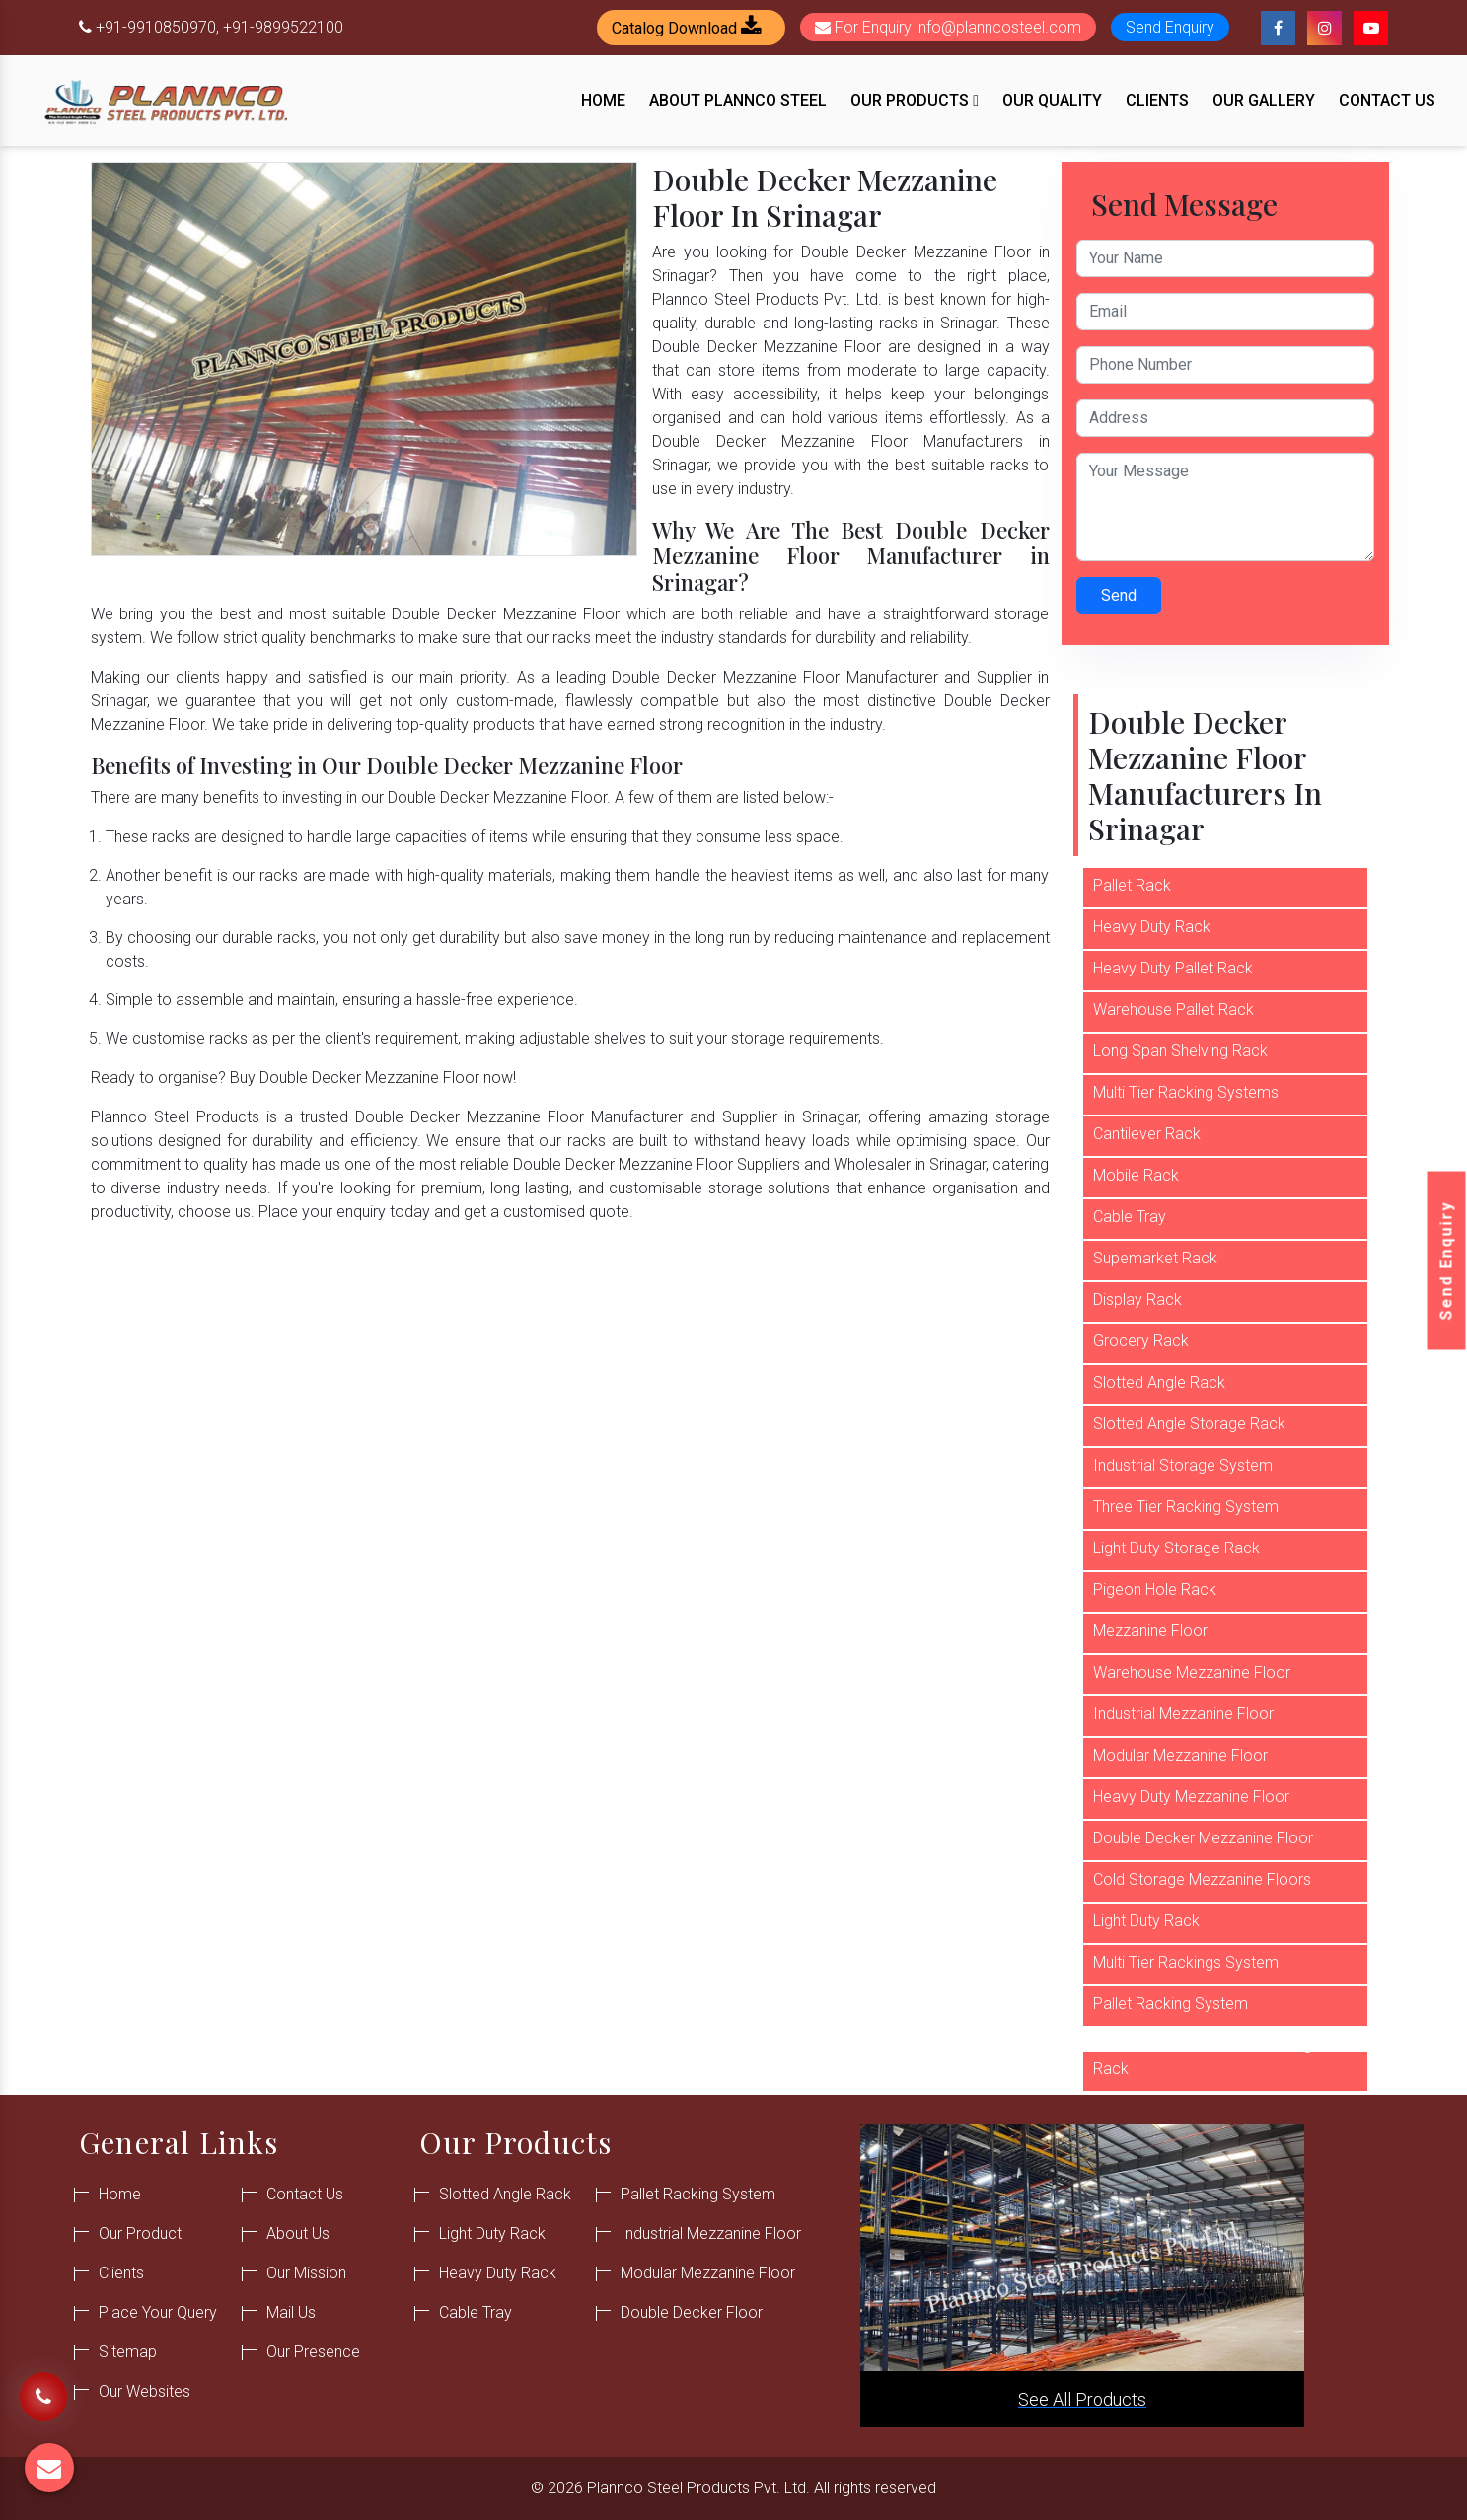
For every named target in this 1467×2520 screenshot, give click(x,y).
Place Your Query (158, 2312)
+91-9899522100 (283, 27)
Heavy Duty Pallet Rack (1173, 968)
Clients (1157, 100)
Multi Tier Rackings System (1186, 1962)
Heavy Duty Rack (1151, 926)
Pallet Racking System (1170, 2003)
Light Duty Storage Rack (1176, 1548)
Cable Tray (1129, 1216)
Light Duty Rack (1146, 1920)
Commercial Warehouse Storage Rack (1207, 2057)
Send (1119, 595)
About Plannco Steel (738, 100)
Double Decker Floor (692, 2312)
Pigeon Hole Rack (1154, 1589)
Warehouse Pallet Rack (1173, 1009)
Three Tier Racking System (1186, 1506)
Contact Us (1387, 100)
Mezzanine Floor (1150, 1630)
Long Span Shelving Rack (1180, 1051)
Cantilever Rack (1147, 1133)
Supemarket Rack (1155, 1258)
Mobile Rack (1136, 1175)
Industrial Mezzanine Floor (1183, 1713)
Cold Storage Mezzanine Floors (1202, 1879)
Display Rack (1137, 1299)
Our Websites (144, 2391)
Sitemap (128, 2351)
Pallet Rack (1132, 885)
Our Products (914, 100)
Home (603, 100)
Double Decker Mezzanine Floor (1203, 1838)
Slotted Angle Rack (1159, 1382)
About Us (298, 2233)
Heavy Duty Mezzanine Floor (1191, 1796)
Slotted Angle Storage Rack (1189, 1423)
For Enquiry (948, 27)
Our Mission (306, 2273)
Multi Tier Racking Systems (1186, 1092)
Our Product (140, 2233)
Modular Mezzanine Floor (1180, 1755)
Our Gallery (1263, 100)
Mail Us (291, 2312)
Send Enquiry (1446, 1260)
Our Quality (1052, 100)
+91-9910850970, (157, 27)
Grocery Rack (1141, 1341)
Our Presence (313, 2351)
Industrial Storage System (1183, 1465)
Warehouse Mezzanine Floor (1191, 1672)
